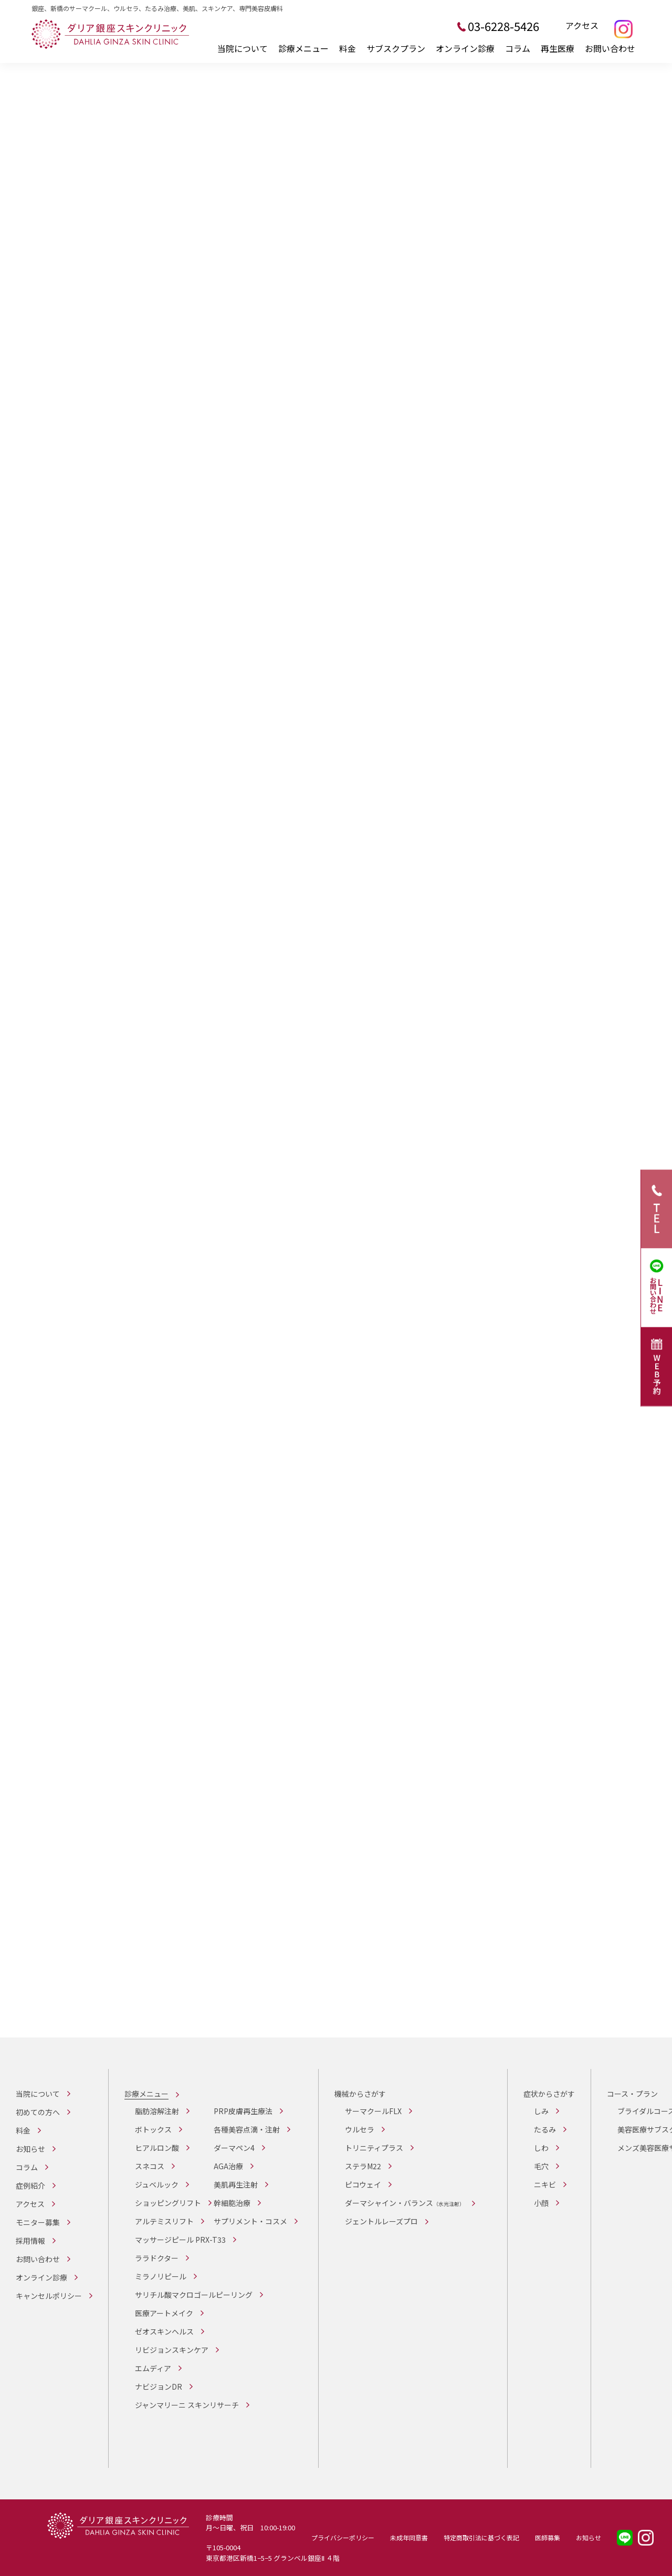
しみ (541, 2111)
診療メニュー (303, 48)
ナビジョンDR (158, 2386)
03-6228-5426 (503, 25)
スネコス (149, 2166)
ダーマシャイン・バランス (405, 2203)
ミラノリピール (160, 2276)
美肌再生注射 (236, 2184)
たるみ (545, 2129)
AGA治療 (228, 2166)
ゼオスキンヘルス (164, 2331)
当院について (242, 48)
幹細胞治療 (232, 2203)
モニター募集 (38, 2222)
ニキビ (545, 2184)
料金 (347, 48)
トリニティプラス (374, 2147)
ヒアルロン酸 (157, 2147)
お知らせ (30, 2149)
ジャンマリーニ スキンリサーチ (187, 2405)
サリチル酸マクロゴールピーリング (194, 2294)
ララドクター (156, 2258)
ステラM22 (363, 2166)
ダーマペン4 (234, 2147)
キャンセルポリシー (49, 2295)
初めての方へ (38, 2112)
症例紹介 (30, 2185)
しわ (541, 2147)
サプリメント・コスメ (250, 2221)
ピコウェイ (363, 2184)
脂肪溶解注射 (157, 2111)
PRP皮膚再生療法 (243, 2111)
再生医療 (557, 48)
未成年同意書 (409, 2537)
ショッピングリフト (168, 2203)
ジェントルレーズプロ (381, 2221)
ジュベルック (156, 2184)
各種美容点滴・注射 (247, 2129)
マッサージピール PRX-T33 (180, 2239)
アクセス (581, 25)
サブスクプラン (395, 48)
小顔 (541, 2203)
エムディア (153, 2368)
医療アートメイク (164, 2313)
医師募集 (547, 2537)
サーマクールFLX (373, 2111)
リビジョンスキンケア (171, 2350)
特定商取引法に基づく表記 (481, 2537)
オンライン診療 (465, 48)
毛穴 (541, 2166)
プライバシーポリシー (342, 2537)
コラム (517, 48)
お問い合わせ (610, 48)
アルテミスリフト (164, 2221)
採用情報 (30, 2240)
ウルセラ (359, 2129)
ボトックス (153, 2129)
